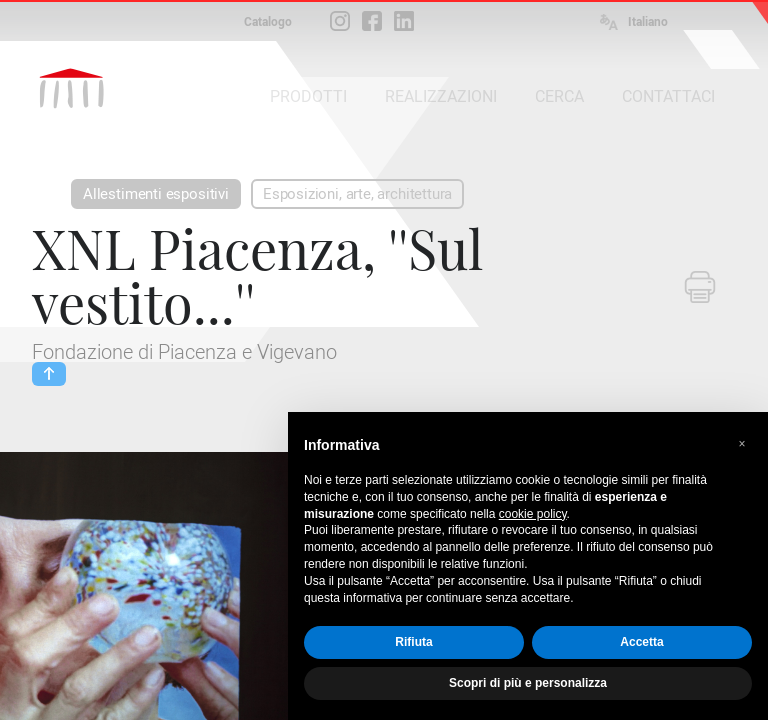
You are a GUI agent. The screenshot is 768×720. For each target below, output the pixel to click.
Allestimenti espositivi (156, 194)
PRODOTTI (308, 96)
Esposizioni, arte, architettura (357, 194)
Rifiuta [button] (413, 642)
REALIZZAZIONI (441, 96)
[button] (742, 444)
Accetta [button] (641, 642)
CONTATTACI (668, 96)
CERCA (559, 96)
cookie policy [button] (533, 514)
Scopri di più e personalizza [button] (528, 683)
